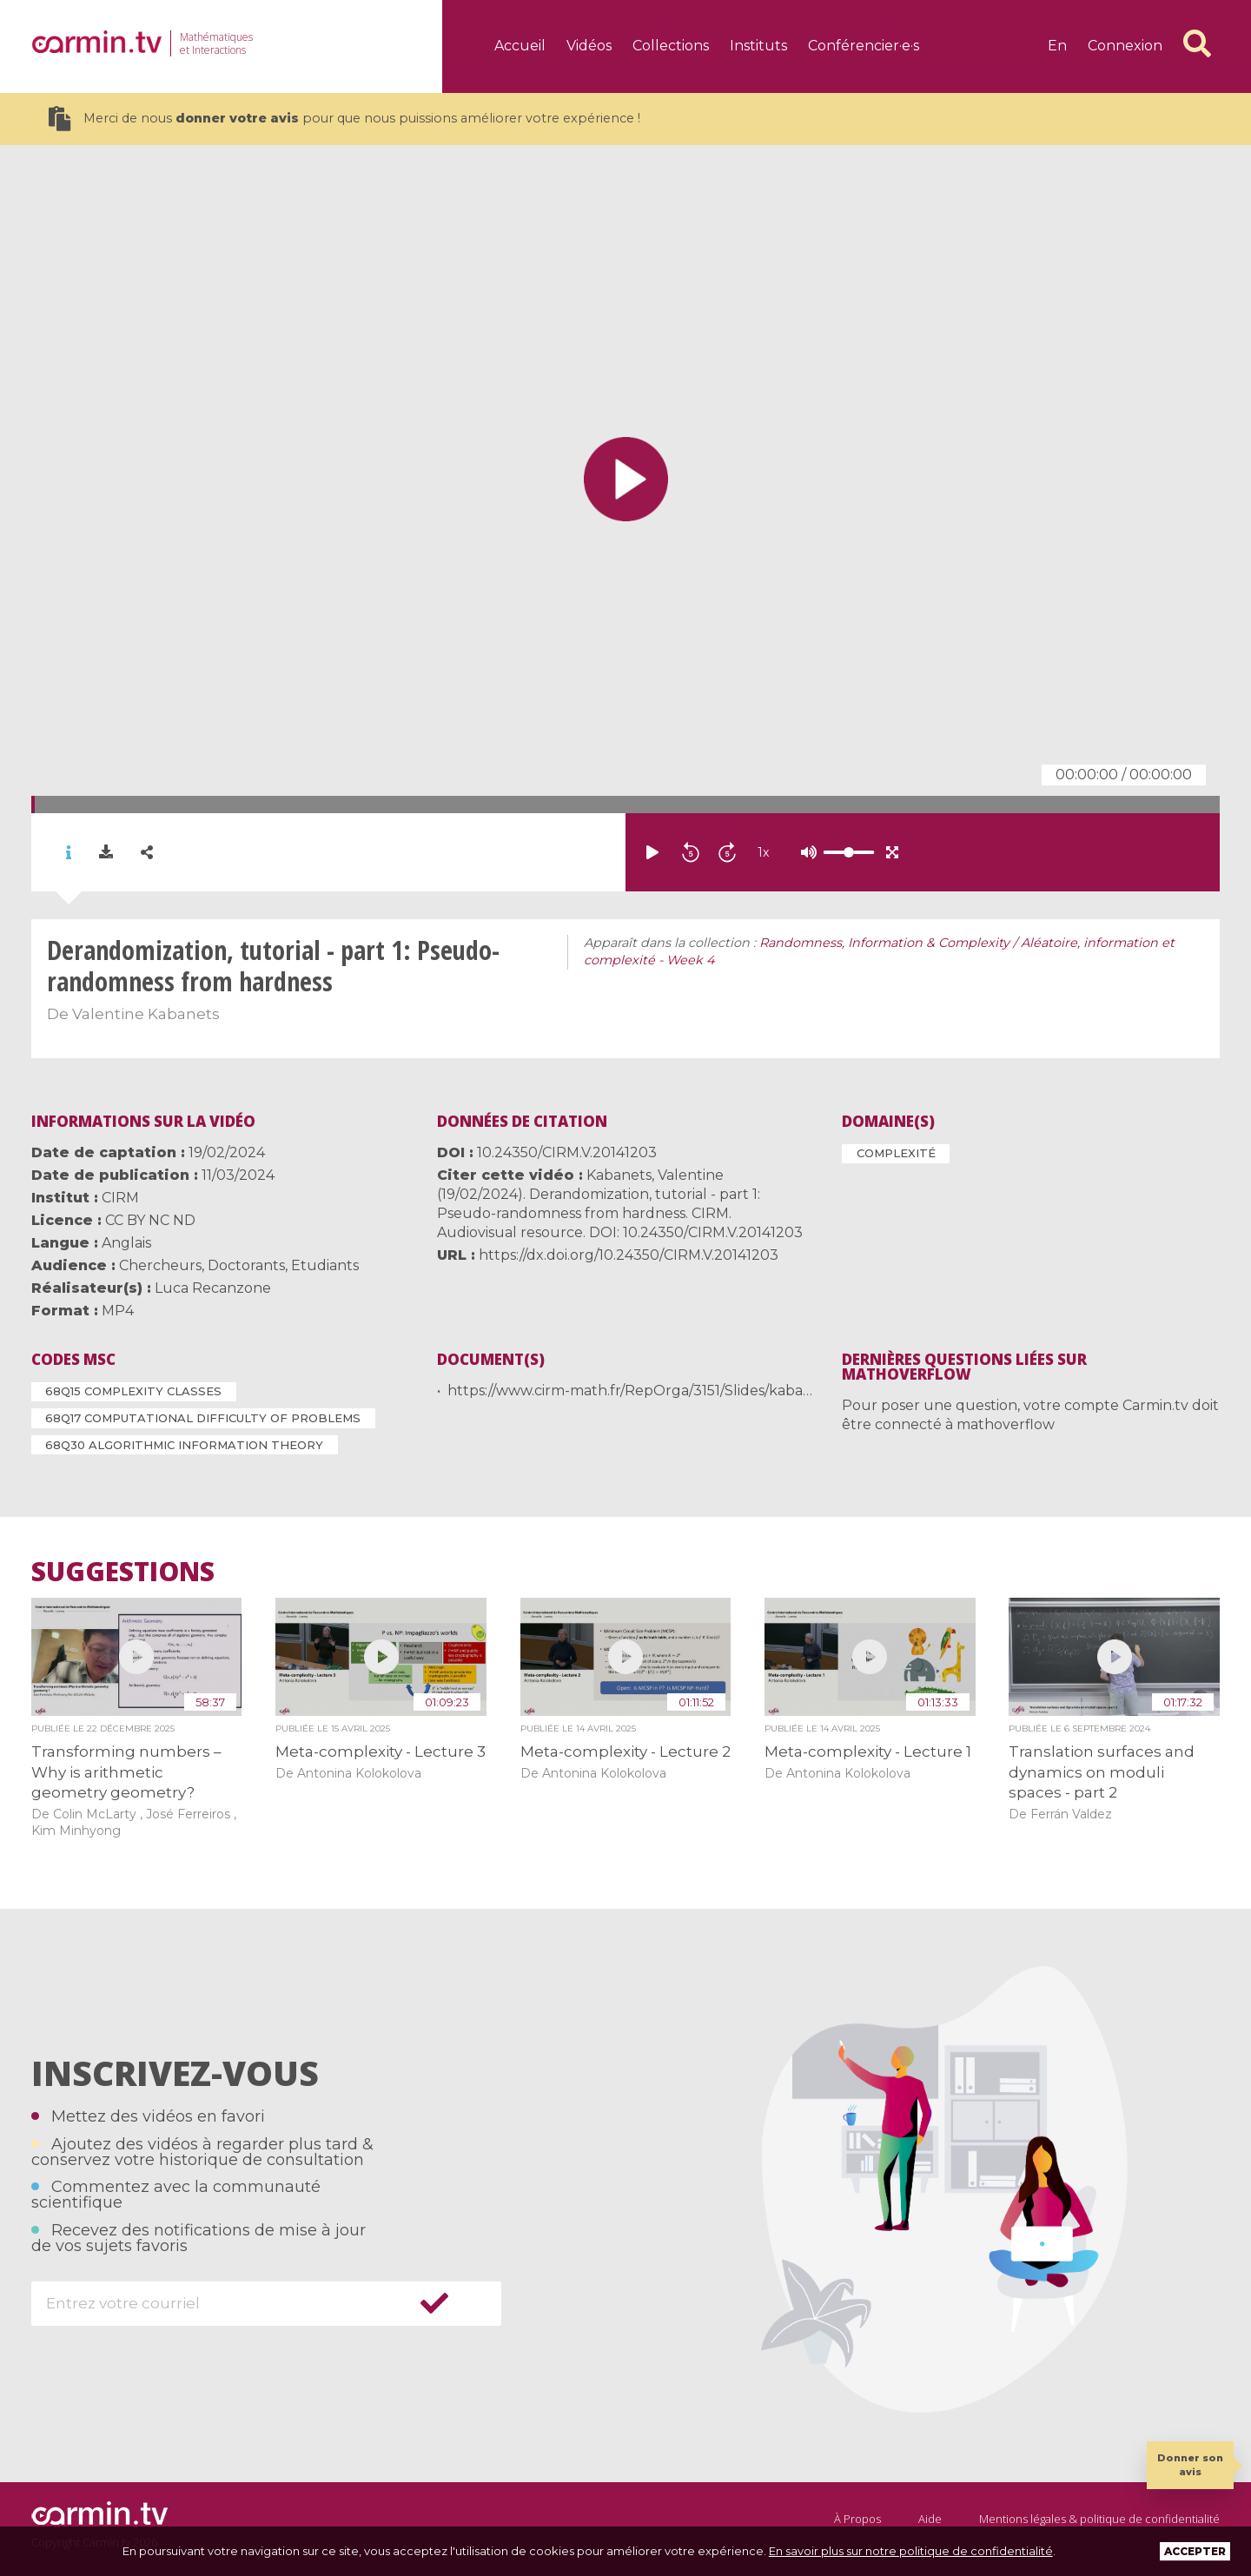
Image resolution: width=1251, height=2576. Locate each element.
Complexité (896, 1153)
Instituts (758, 45)
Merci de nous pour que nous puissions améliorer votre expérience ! (344, 118)
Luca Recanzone (213, 1288)
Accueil (520, 45)
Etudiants (325, 1265)
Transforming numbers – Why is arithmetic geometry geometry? (126, 1772)
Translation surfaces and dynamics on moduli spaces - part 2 (1102, 1772)
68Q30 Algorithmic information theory (184, 1445)
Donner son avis (1190, 2464)
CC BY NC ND (150, 1220)
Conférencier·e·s (863, 45)
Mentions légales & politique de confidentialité (1099, 2518)
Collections (670, 45)
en (1057, 45)
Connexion (1125, 45)
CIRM (120, 1197)
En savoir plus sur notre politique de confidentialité (911, 2551)
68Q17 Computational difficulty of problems (203, 1418)
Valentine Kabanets (146, 1014)
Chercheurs (160, 1265)
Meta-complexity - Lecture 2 (625, 1751)
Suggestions (123, 1572)
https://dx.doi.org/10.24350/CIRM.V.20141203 (628, 1255)
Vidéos (589, 45)
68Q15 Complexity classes (133, 1391)
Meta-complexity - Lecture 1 (867, 1751)
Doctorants (246, 1265)
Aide (930, 2518)
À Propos (857, 2518)
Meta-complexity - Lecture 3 (380, 1751)
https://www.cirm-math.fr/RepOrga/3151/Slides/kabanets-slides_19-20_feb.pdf (712, 1390)
